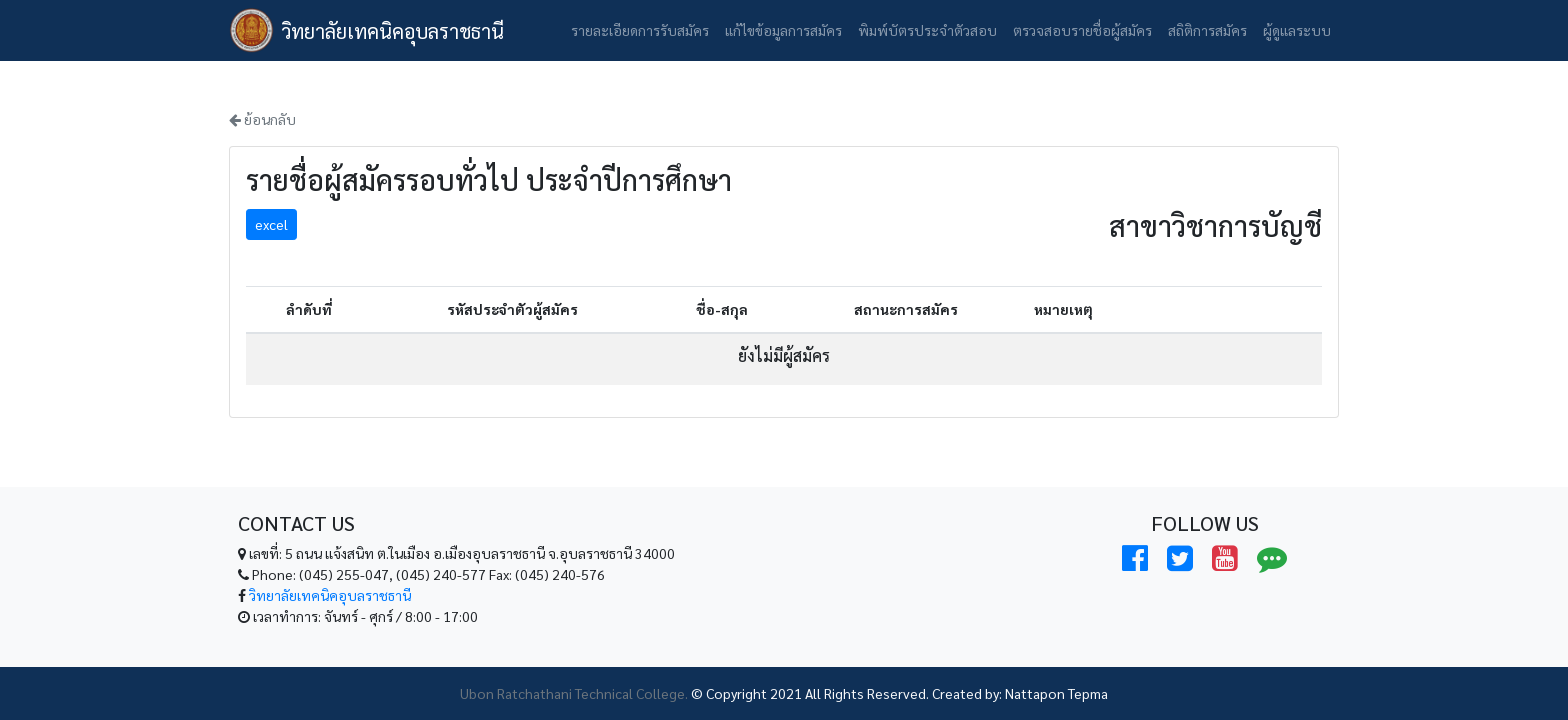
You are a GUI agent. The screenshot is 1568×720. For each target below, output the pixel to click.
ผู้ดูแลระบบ (1297, 30)
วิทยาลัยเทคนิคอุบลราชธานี (393, 31)
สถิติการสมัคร (1207, 30)
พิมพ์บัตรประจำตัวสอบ (927, 30)
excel (271, 224)
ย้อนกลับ (262, 119)
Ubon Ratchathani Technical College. (574, 693)
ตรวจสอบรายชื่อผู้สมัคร (1082, 30)
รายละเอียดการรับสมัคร (640, 30)
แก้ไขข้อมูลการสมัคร (783, 30)
